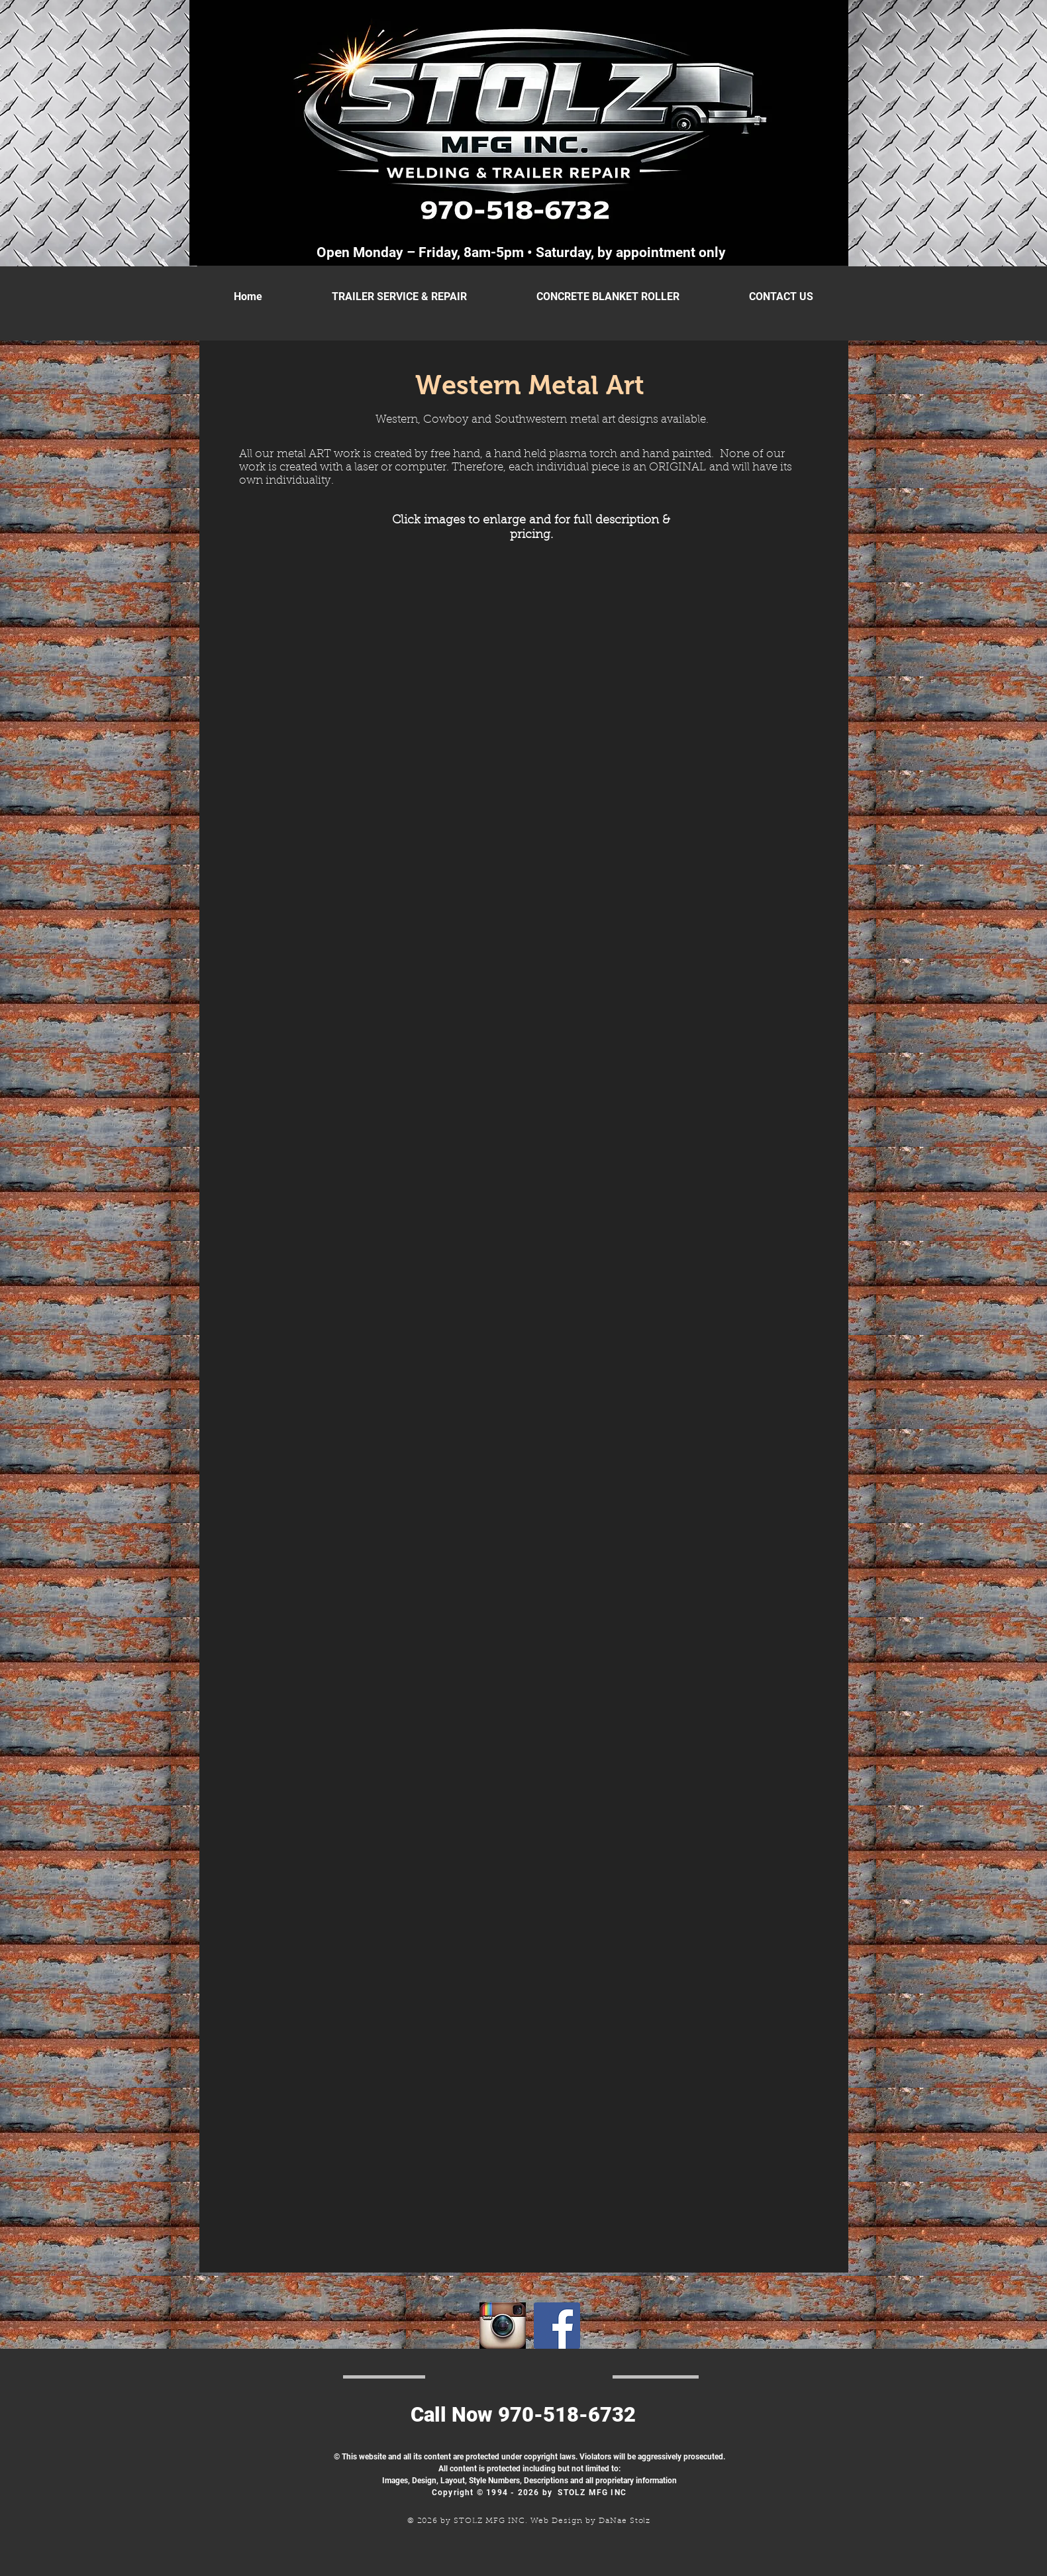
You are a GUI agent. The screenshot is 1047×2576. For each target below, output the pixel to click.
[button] (336, 673)
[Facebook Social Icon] (557, 2325)
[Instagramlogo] (502, 2325)
